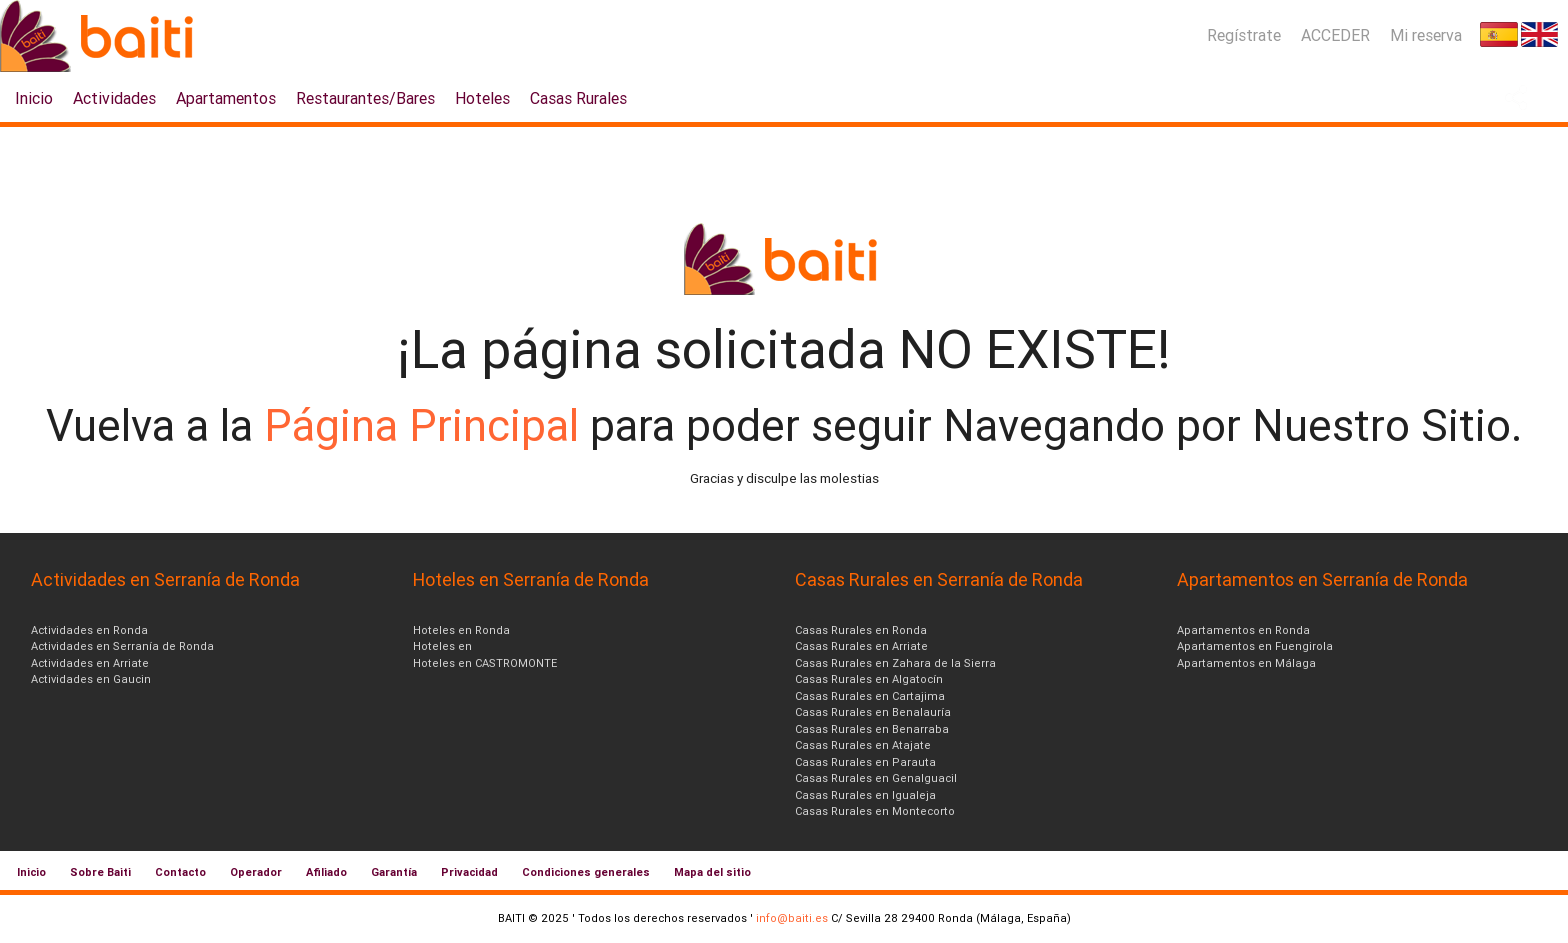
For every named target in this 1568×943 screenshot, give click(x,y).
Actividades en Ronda (89, 630)
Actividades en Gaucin (91, 679)
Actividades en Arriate (90, 663)
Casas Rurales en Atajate (863, 745)
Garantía (394, 872)
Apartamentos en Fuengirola (1255, 646)
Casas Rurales (578, 98)
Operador (256, 872)
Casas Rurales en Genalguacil (876, 778)
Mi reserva (1426, 35)
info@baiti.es (792, 918)
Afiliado (326, 872)
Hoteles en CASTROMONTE (485, 663)
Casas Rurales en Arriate (861, 646)
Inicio (34, 98)
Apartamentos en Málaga (1246, 663)
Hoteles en (442, 646)
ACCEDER (1335, 35)
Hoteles (482, 98)
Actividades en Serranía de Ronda (122, 646)
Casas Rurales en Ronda (861, 630)
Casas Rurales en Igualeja (865, 795)
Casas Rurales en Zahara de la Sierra (895, 663)
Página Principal (427, 425)
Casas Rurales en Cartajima (870, 696)
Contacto (180, 872)
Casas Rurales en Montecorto (875, 811)
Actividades (114, 98)
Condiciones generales (586, 872)
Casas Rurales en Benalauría (873, 712)
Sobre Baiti (100, 872)
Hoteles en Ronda (461, 630)
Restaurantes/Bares (365, 98)
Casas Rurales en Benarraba (872, 729)
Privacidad (469, 872)
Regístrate (1244, 35)
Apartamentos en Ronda (1243, 630)
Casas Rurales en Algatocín (869, 679)
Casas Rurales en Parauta (865, 762)
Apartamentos (226, 98)
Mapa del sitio (712, 872)
